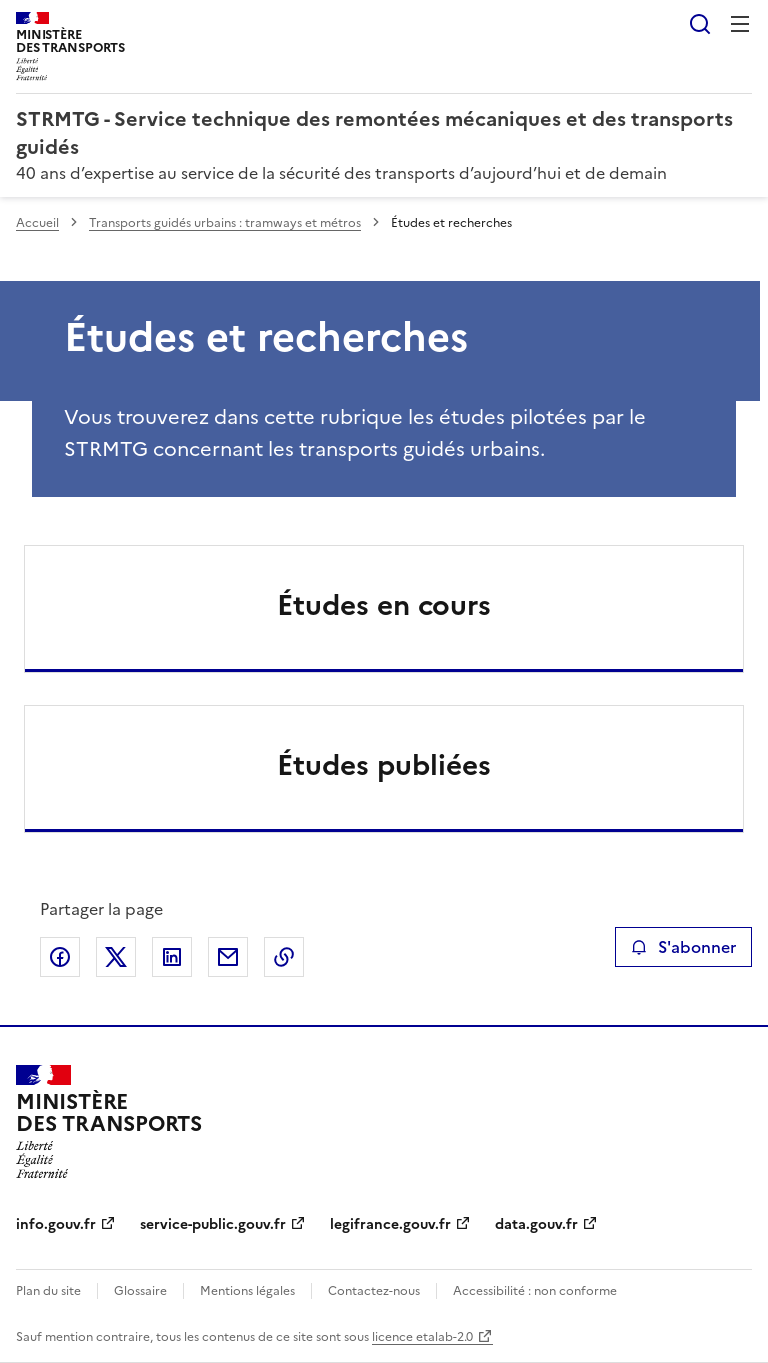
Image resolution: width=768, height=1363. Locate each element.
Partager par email (228, 957)
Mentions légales (247, 1291)
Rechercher (700, 24)
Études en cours (384, 605)
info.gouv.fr (56, 1224)
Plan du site (48, 1291)
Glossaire (140, 1291)
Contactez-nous (374, 1291)
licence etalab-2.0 (422, 1337)
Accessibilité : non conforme (535, 1291)
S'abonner (683, 947)
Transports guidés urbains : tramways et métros (225, 223)
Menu (740, 24)
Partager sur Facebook (60, 957)
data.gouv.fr (536, 1224)
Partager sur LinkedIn (172, 957)
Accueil (37, 223)
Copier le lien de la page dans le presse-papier (284, 957)
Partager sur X (116, 957)
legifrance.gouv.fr (390, 1224)
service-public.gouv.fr (213, 1224)
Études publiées (384, 765)
